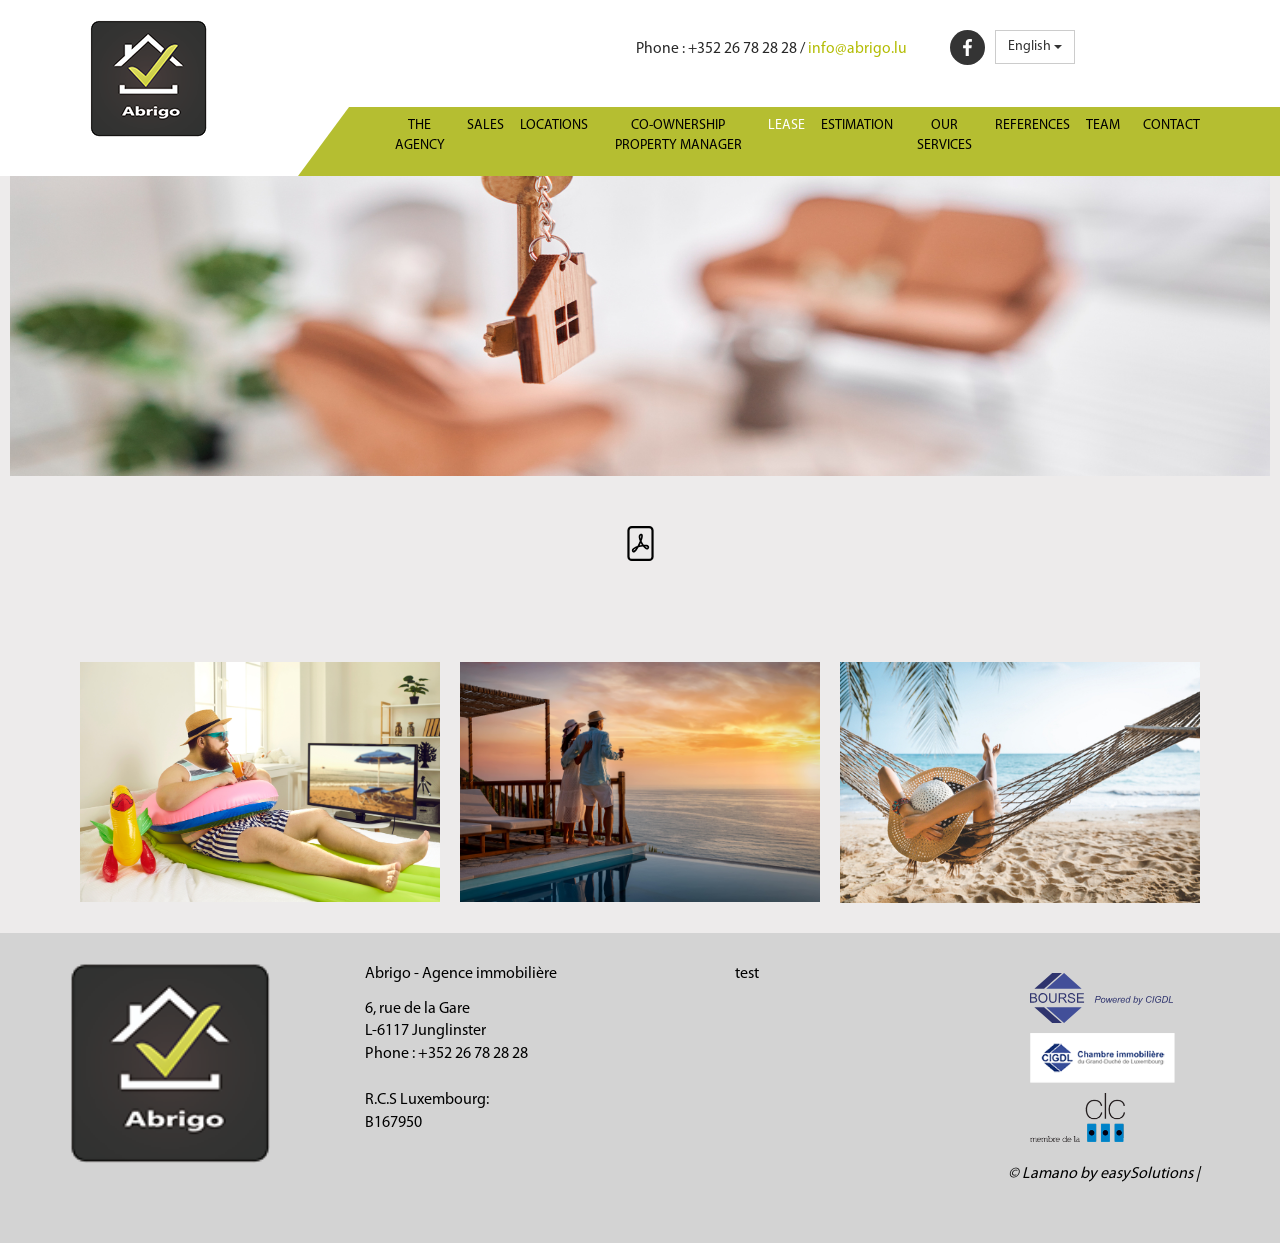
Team (1103, 125)
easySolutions (1146, 1174)
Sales (485, 125)
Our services (944, 135)
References (1032, 125)
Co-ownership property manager (678, 135)
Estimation (857, 125)
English (1035, 46)
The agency (420, 135)
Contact (1171, 125)
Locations (554, 125)
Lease (786, 125)
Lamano (1049, 1174)
